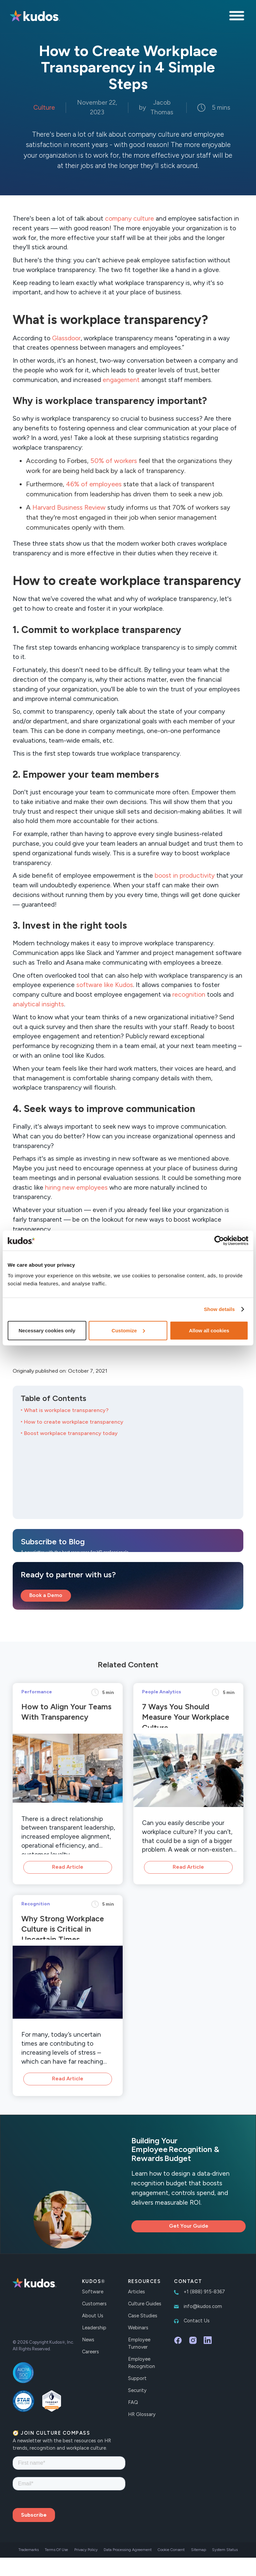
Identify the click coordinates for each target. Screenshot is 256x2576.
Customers (94, 2304)
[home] (35, 16)
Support (137, 2378)
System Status (225, 2549)
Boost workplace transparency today (71, 1433)
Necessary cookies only (47, 1330)
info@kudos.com (203, 2306)
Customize (128, 1330)
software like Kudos (104, 985)
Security (137, 2390)
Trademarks (28, 2549)
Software (92, 2292)
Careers (90, 2352)
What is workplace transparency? (66, 1410)
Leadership (94, 2328)
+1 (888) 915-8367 (204, 2292)
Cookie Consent (171, 2549)
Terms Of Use (56, 2549)
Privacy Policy (86, 2549)
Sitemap (198, 2549)
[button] (237, 16)
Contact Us (197, 2321)
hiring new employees (76, 1187)
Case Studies (142, 2316)
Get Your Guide (188, 2226)
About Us (92, 2316)
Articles (136, 2292)
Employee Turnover (139, 2343)
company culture (129, 218)
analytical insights (38, 1004)
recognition (188, 994)
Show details (219, 1309)
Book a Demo (45, 1595)
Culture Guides (144, 2304)
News (88, 2340)
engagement (121, 380)
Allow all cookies (209, 1330)
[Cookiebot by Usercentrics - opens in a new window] (219, 1241)
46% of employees (94, 484)
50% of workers (113, 461)
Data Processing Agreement (128, 2549)
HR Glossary (142, 2414)
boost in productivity (185, 875)
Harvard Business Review (69, 507)
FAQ (133, 2402)
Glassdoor (66, 338)
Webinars (138, 2328)
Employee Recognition (141, 2362)
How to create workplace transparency (73, 1422)
